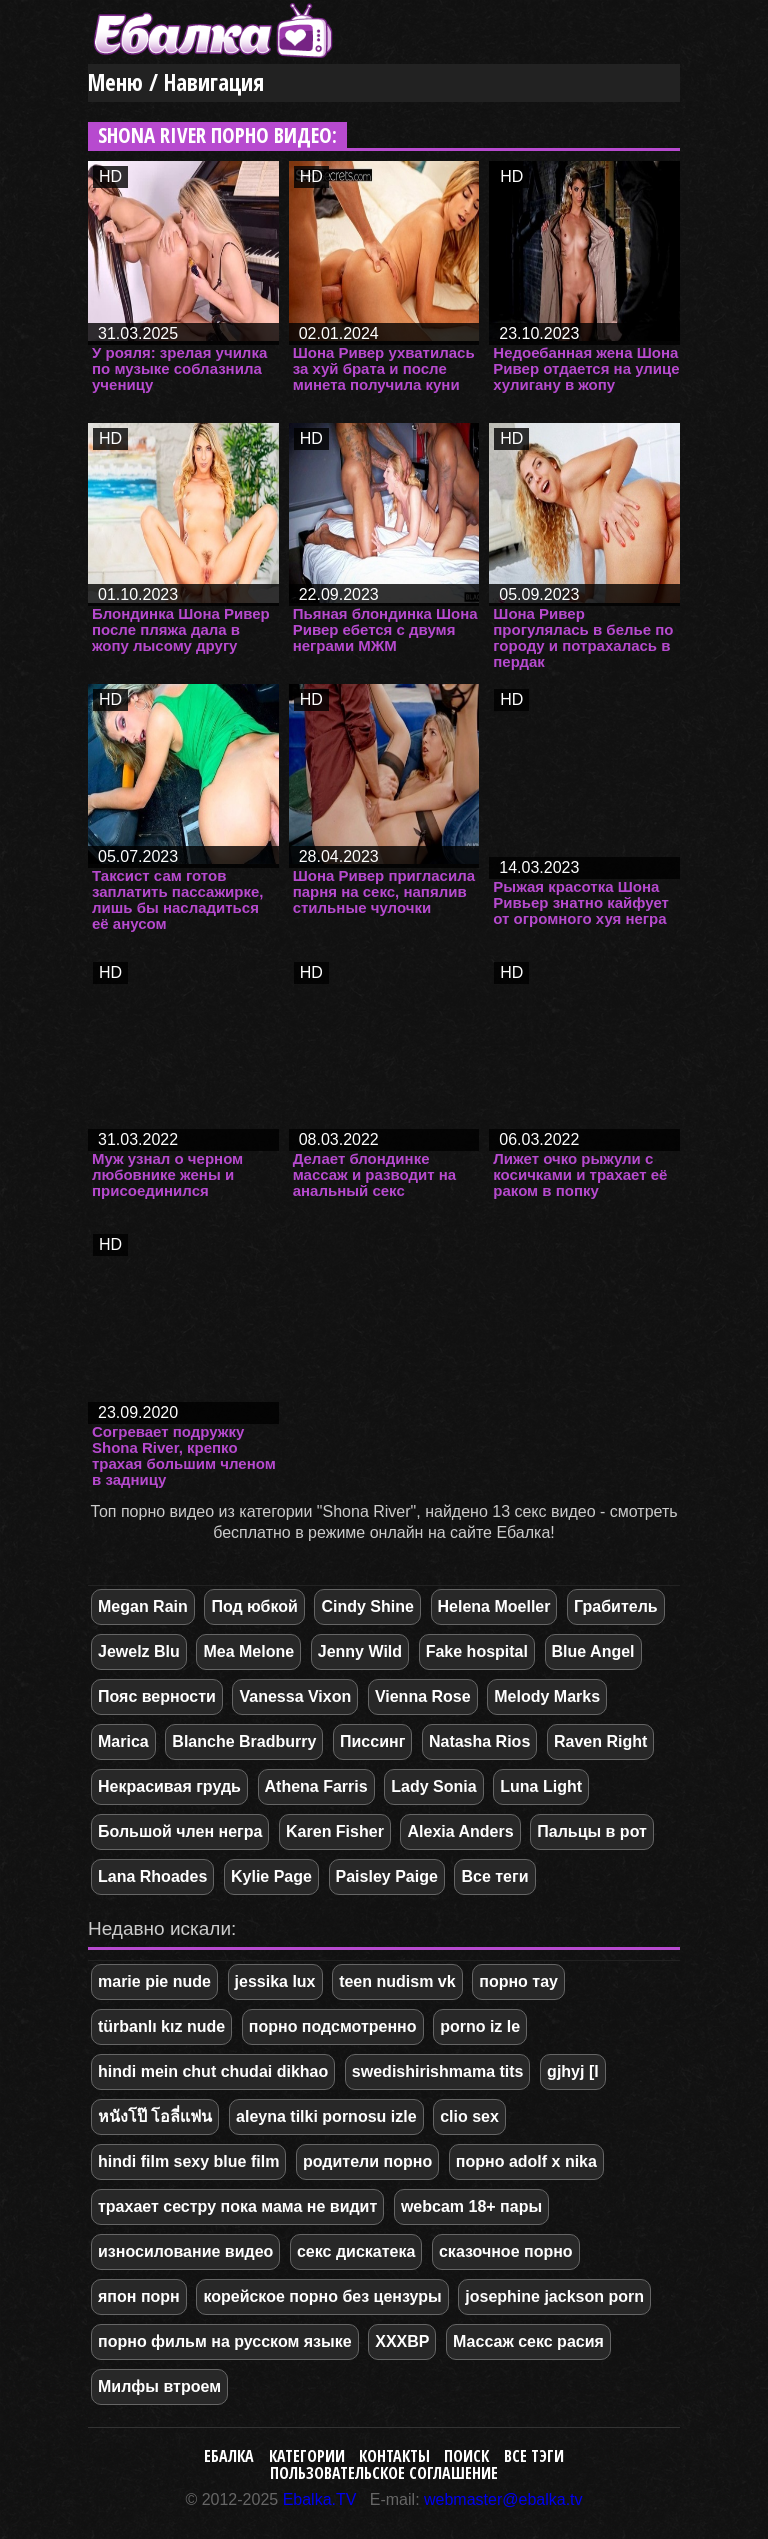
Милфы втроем (159, 2386)
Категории (307, 2456)
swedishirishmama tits (438, 2071)
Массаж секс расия (528, 2341)
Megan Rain (143, 1606)
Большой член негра (180, 1831)
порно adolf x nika (526, 2161)
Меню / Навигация (176, 82)
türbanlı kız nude (161, 2026)
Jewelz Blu (139, 1651)
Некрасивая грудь (169, 1786)
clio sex (469, 2116)
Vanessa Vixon (295, 1696)
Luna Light (541, 1786)
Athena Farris (316, 1786)
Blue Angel (593, 1651)
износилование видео (185, 2251)
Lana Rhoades (152, 1876)
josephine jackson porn (554, 2296)
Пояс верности (157, 1696)
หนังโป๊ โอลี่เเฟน (155, 2116)
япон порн (139, 2296)
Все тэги (534, 2456)
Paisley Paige (387, 1876)
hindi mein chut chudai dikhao (213, 2071)
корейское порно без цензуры (322, 2296)
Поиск (466, 2456)
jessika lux (275, 1981)
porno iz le (480, 2026)
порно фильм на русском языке (225, 2341)
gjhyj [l (573, 2071)
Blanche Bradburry (244, 1741)
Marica (123, 1741)
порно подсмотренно (333, 2026)
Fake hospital (477, 1651)
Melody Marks (547, 1696)
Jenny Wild (360, 1651)
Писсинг (372, 1741)
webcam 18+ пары (471, 2206)
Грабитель (616, 1606)
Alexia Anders (460, 1831)
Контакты (394, 2456)
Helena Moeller (494, 1606)
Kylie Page (271, 1876)
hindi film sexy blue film (188, 2161)
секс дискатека (356, 2251)
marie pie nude (154, 1981)
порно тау (518, 1981)
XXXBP (402, 2341)
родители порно (367, 2161)
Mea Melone (248, 1651)
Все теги (494, 1876)
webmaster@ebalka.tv (503, 2499)
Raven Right (600, 1741)
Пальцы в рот (592, 1831)
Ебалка (229, 2456)
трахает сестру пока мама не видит (237, 2206)
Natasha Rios (479, 1741)
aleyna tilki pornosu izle (326, 2116)
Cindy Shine (367, 1606)
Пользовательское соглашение (384, 2473)
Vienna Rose (423, 1696)
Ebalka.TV (320, 2499)
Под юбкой (254, 1606)
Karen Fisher (335, 1831)
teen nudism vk (397, 1981)
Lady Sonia (433, 1786)
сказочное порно (506, 2251)
